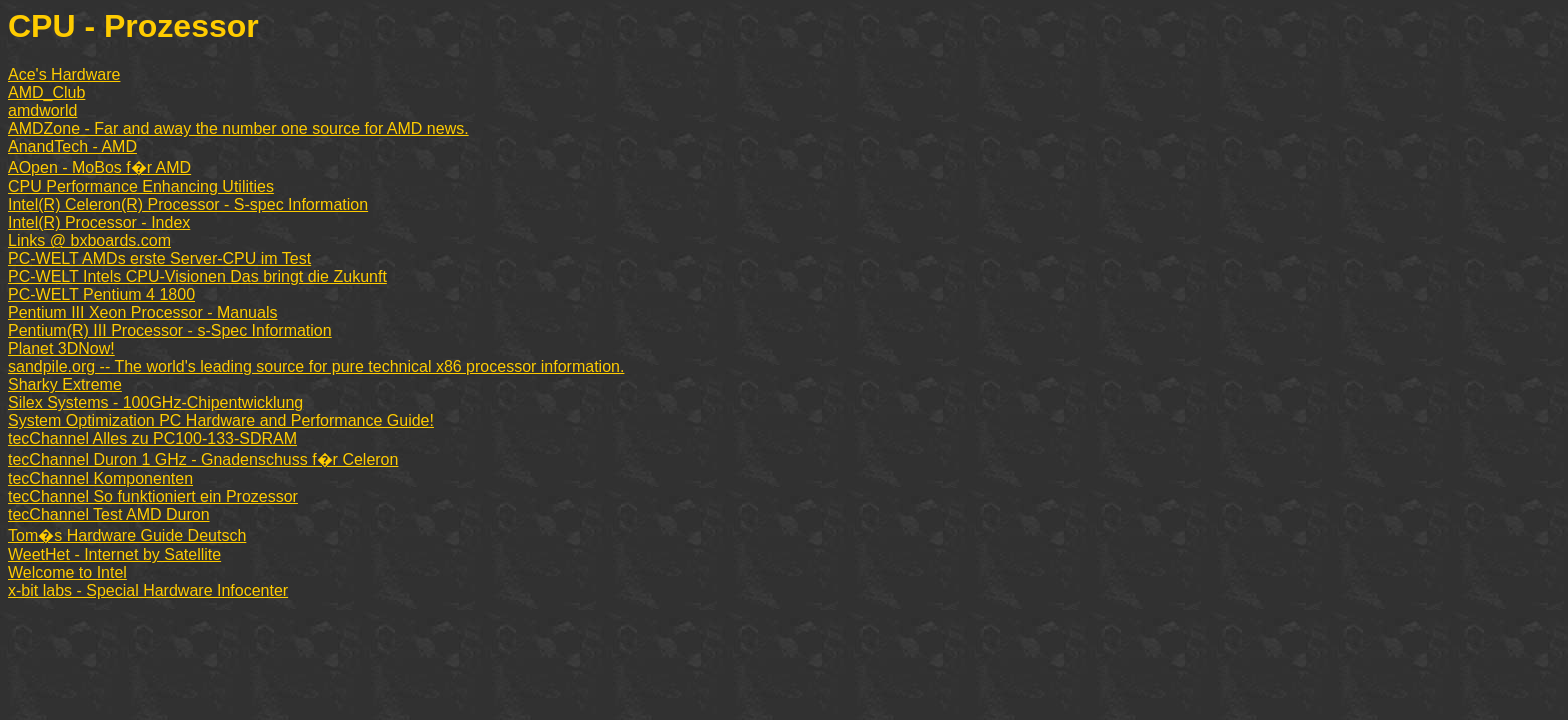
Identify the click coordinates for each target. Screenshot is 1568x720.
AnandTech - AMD (72, 146)
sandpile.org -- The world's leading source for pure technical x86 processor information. (316, 366)
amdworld (42, 110)
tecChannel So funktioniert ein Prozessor (153, 496)
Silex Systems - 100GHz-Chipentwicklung (155, 402)
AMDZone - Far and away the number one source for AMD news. (238, 128)
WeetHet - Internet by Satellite (114, 554)
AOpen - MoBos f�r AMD (99, 167)
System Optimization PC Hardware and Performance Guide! (221, 420)
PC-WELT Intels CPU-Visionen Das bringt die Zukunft (197, 276)
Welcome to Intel (67, 572)
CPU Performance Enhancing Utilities (141, 186)
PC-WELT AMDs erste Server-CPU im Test (159, 258)
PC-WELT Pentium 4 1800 (101, 294)
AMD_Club (46, 92)
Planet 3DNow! (61, 348)
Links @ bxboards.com (89, 240)
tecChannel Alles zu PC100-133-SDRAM (152, 438)
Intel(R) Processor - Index (99, 222)
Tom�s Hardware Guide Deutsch (127, 535)
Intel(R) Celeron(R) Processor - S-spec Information (188, 204)
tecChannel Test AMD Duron (109, 514)
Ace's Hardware (64, 74)
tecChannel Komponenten (100, 478)
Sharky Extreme (65, 384)
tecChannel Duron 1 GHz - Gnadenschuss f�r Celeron (203, 459)
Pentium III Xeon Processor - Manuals (142, 312)
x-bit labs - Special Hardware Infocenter (148, 590)
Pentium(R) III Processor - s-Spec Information (170, 330)
